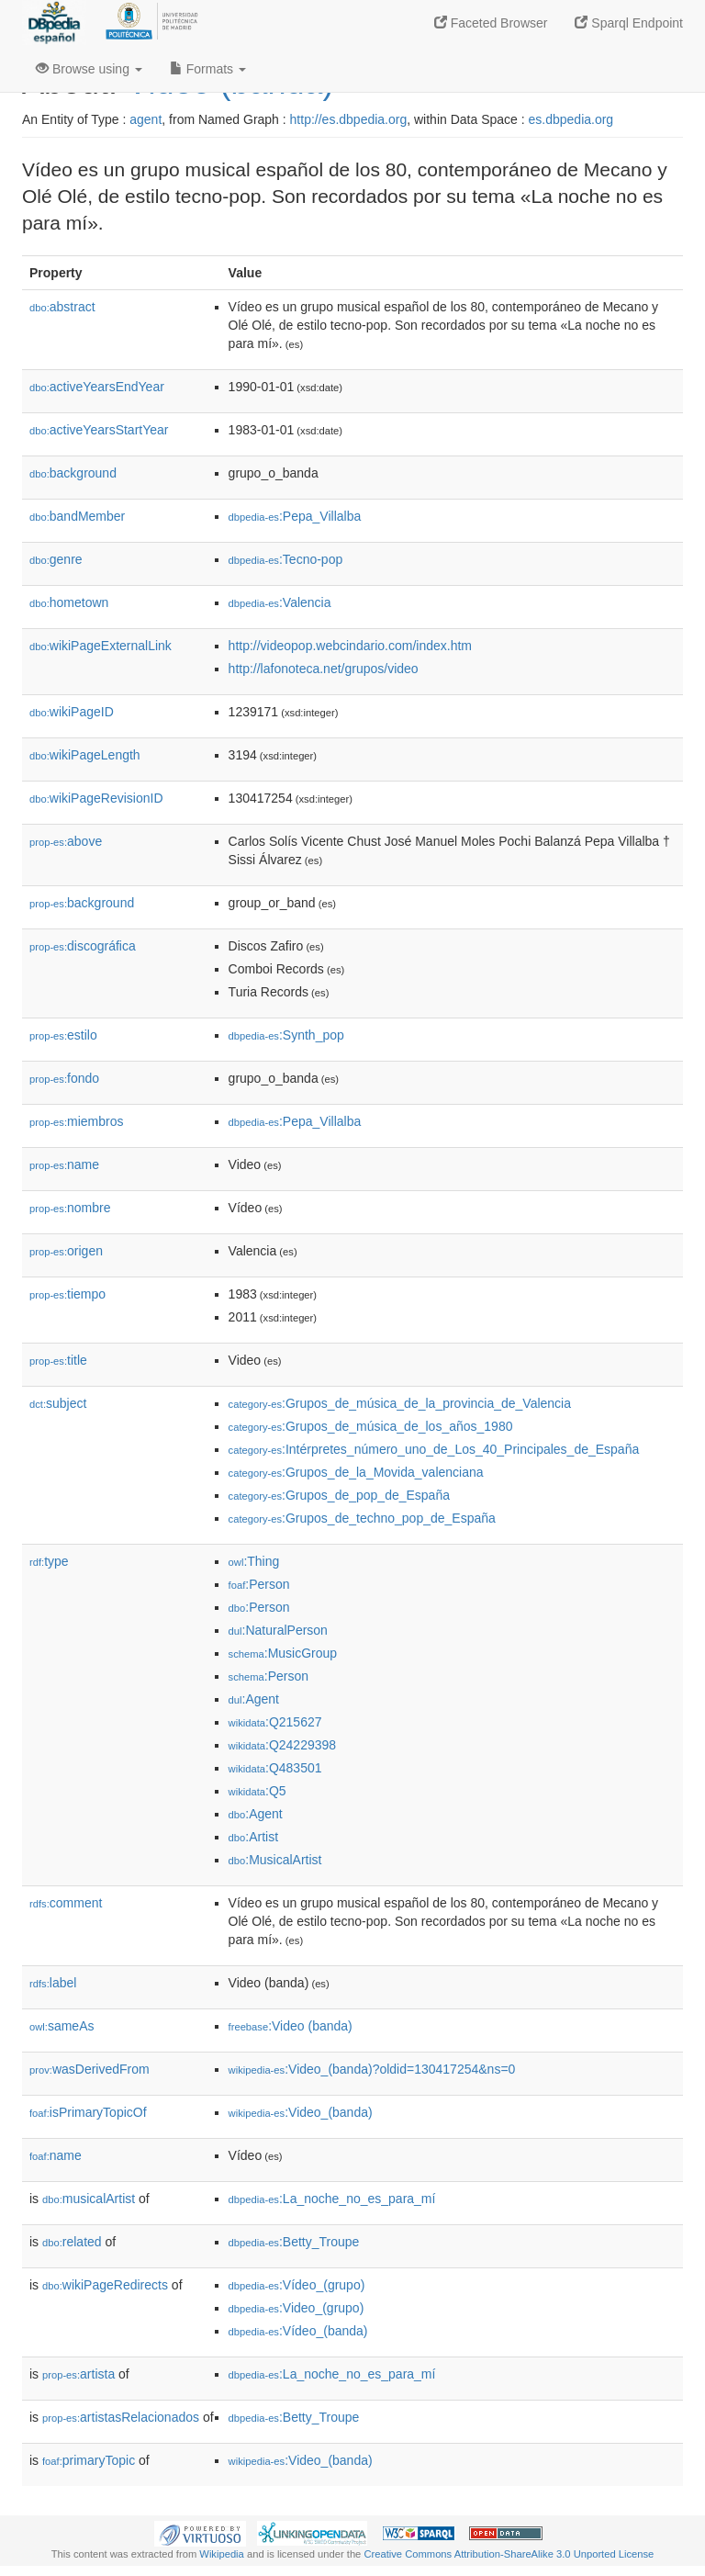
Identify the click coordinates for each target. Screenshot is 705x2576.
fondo (64, 1078)
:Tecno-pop (286, 559)
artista (78, 2374)
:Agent (254, 1699)
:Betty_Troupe (294, 2241)
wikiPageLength (84, 755)
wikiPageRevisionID (96, 798)
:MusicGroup (283, 1653)
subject (57, 1403)
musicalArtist (88, 2198)
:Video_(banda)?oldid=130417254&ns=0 (372, 2069)
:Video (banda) (290, 2026)
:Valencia (280, 602)
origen (66, 1250)
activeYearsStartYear (99, 429)
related (72, 2241)
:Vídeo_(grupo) (297, 2285)
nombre (70, 1207)
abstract (62, 306)
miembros (76, 1121)
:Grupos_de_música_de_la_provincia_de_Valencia (400, 1403)
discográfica (82, 946)
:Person (259, 1584)
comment (65, 1902)
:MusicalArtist (275, 1859)
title (58, 1360)
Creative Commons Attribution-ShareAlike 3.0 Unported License (509, 2553)
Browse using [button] (89, 69)
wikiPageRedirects (105, 2285)
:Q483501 (275, 1767)
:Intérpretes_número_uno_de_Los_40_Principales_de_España (434, 1449)
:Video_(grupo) (296, 2307)
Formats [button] (208, 69)
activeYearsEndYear (96, 386)
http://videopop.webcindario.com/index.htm (350, 645)
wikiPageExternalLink (100, 645)
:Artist (253, 1836)
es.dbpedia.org (571, 119)
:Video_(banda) (301, 2112)
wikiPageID (71, 711)
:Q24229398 (283, 1745)
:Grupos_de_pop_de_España (339, 1495)
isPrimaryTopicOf (88, 2112)
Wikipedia (221, 2553)
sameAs (61, 2026)
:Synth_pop (286, 1035)
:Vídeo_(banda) (298, 2330)
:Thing (254, 1561)
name (64, 1164)
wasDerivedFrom (89, 2069)
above (65, 841)
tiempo (67, 1294)
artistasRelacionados (120, 2417)
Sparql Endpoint (629, 23)
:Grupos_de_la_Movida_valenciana (356, 1472)
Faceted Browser (491, 23)
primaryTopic (88, 2460)
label (52, 1982)
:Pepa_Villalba (295, 516)
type (49, 1561)
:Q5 (257, 1790)
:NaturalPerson (278, 1630)
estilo (63, 1035)
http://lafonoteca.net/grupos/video (324, 668)
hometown (68, 602)
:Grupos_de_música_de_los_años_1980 (371, 1426)
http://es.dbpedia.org (349, 119)
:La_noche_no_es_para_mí (332, 2198)
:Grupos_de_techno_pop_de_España (362, 1518)
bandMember (77, 516)
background (73, 473)
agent (145, 119)
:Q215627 (275, 1722)
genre (56, 559)
